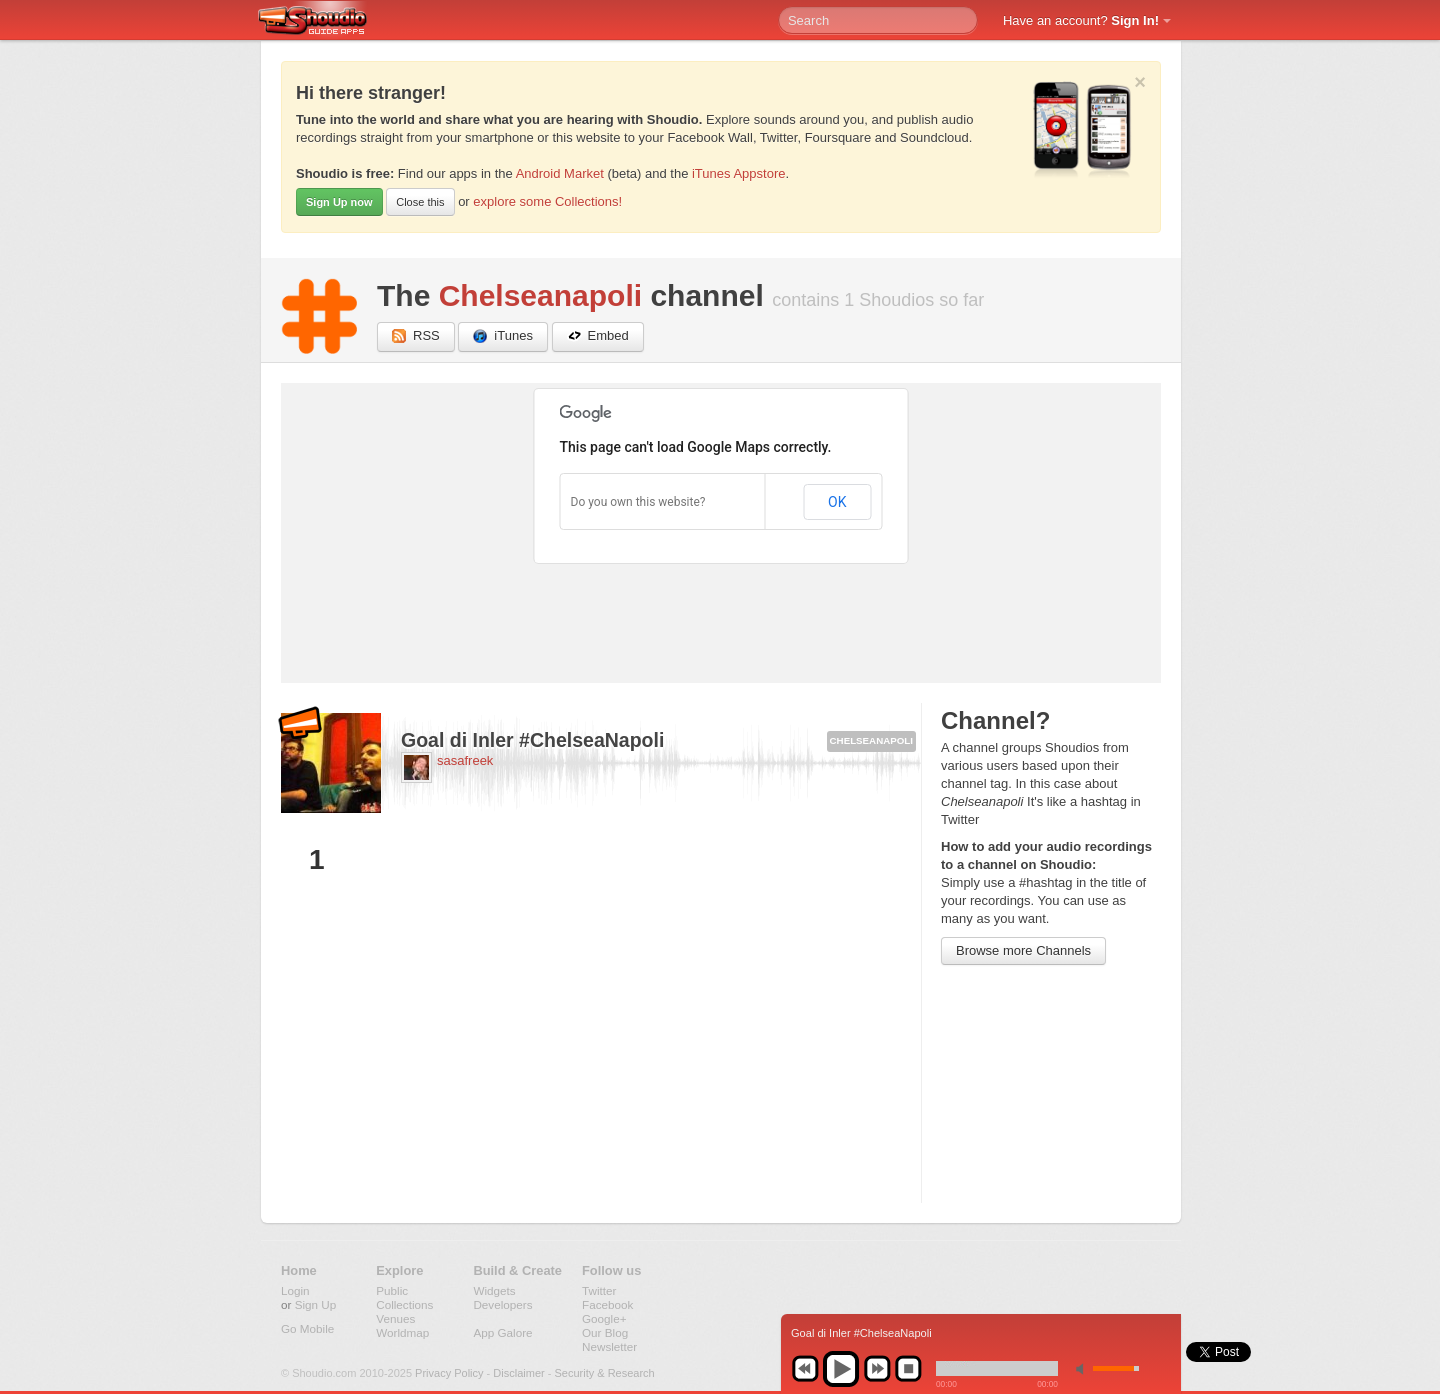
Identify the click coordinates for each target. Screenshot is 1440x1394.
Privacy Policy (449, 1373)
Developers (502, 1304)
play (841, 1369)
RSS (416, 336)
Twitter (599, 1290)
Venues (395, 1318)
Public (392, 1290)
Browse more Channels (1023, 950)
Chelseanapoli (540, 295)
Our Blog (605, 1332)
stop (908, 1369)
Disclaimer (518, 1373)
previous (805, 1369)
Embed (598, 336)
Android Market (560, 173)
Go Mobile (307, 1328)
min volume (1084, 1368)
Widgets (494, 1290)
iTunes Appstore (738, 173)
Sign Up (316, 1304)
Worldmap (402, 1332)
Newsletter (609, 1346)
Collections (404, 1304)
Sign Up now (339, 202)
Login (295, 1290)
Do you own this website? (638, 502)
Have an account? (1081, 20)
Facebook (607, 1304)
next (877, 1369)
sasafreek (465, 760)
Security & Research (604, 1373)
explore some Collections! (547, 201)
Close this (420, 202)
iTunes (503, 336)
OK (837, 502)
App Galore (502, 1332)
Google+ (604, 1318)
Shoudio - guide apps (323, 21)
